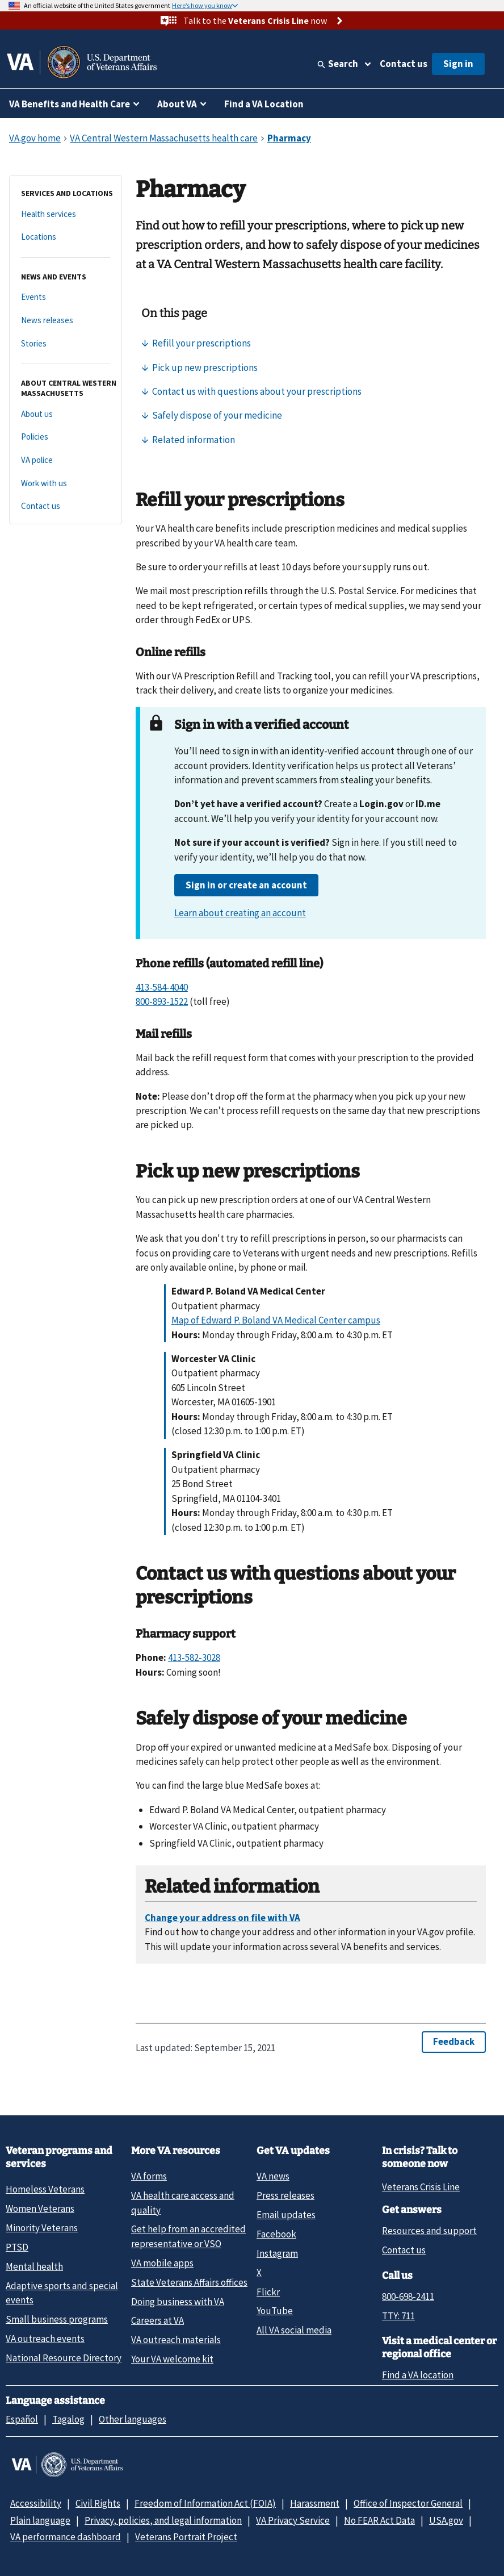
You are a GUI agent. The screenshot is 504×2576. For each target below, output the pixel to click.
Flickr (268, 2292)
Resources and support (429, 2230)
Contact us (403, 63)
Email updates (286, 2214)
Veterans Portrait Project (186, 2537)
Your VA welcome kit (172, 2359)
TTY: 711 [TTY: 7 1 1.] (398, 2316)
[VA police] (65, 460)
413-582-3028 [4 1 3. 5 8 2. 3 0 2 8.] (194, 1657)
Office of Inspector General (408, 2503)
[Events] (65, 297)
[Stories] (65, 344)
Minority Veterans (42, 2228)
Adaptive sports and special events (62, 2292)
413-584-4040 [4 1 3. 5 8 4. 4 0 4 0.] (162, 987)
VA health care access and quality (182, 2202)
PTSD (17, 2247)
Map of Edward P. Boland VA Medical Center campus (275, 1320)
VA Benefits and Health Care (69, 104)
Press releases (285, 2195)
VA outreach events (45, 2338)
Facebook (276, 2234)
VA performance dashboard (65, 2537)
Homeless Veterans (45, 2189)
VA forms (149, 2176)
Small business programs (57, 2319)
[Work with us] (65, 483)
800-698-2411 (408, 2296)
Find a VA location (417, 2375)
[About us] (65, 414)
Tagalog (68, 2419)
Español (22, 2419)
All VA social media (294, 2330)
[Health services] (65, 214)
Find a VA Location (264, 104)
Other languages (132, 2419)
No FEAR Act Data (379, 2520)
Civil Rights (97, 2503)
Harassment (314, 2503)
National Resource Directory (63, 2358)
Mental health (34, 2266)
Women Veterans (40, 2208)
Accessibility (35, 2503)
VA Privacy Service (293, 2520)
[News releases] (65, 320)
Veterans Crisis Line (421, 2187)
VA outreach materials (176, 2339)
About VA (177, 104)
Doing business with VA (177, 2301)
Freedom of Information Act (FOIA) (205, 2503)
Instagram (277, 2253)
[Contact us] (65, 506)
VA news (273, 2176)
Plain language (40, 2520)
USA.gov (446, 2520)
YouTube (275, 2310)
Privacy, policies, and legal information (163, 2520)
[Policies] (65, 437)
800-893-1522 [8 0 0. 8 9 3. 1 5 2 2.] (162, 1001)
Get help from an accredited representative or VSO (188, 2236)
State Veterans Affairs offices (189, 2282)
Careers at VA (157, 2320)
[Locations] (65, 237)
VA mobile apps (162, 2263)
